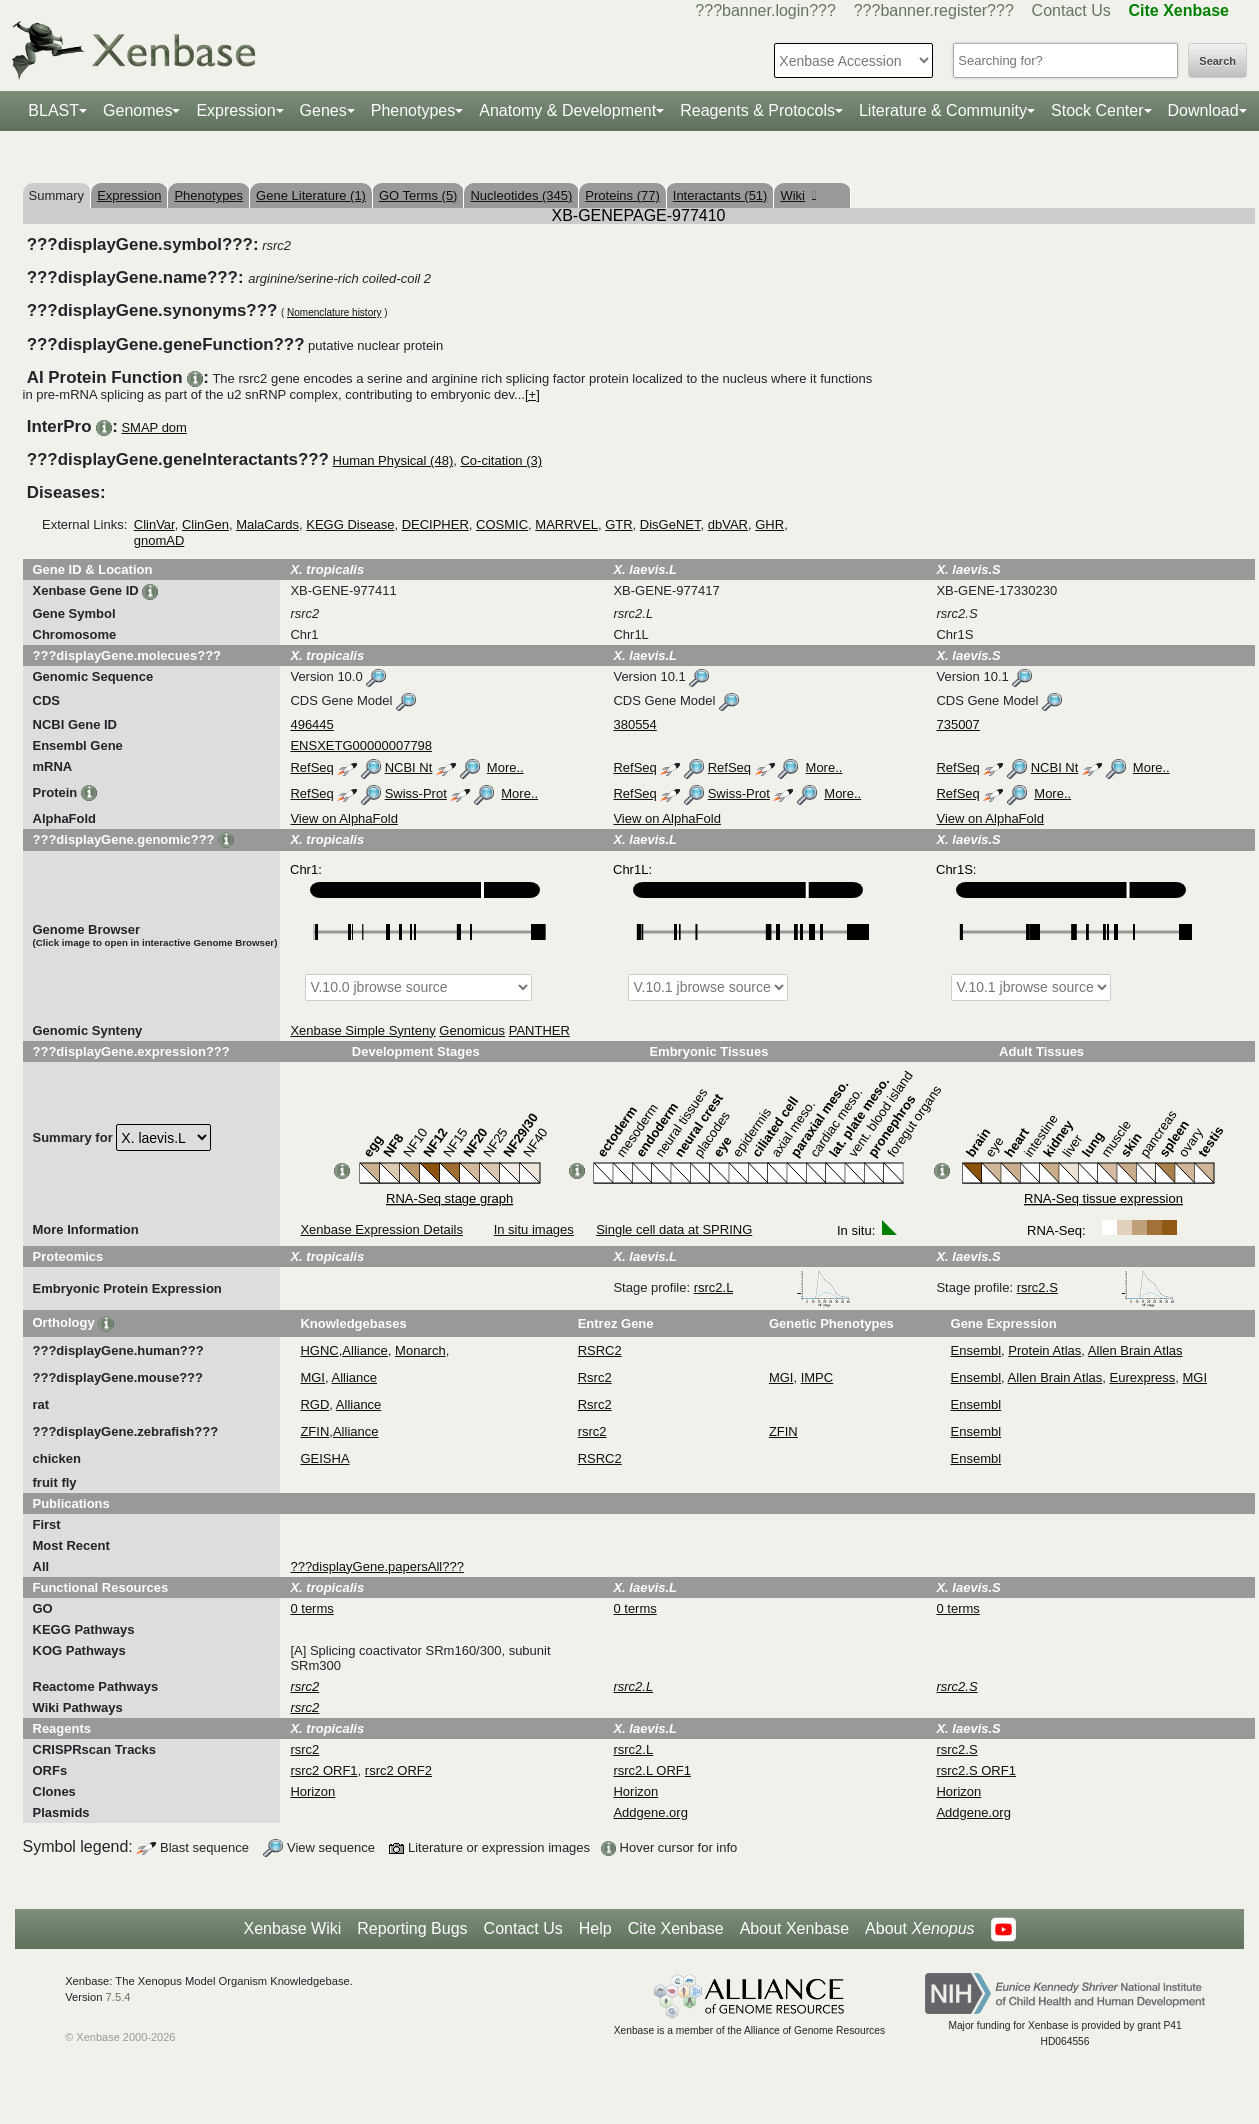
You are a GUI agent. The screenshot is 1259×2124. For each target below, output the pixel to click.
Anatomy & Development (567, 110)
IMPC (817, 1377)
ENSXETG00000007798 (361, 745)
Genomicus (472, 1030)
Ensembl (976, 1350)
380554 (634, 724)
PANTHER (539, 1030)
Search (1217, 61)
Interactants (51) (720, 195)
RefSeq (311, 767)
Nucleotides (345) (521, 195)
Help (595, 1928)
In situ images (534, 1229)
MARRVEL (566, 524)
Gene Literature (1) (311, 195)
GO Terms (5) (418, 195)
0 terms (311, 1608)
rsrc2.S (1096, 1287)
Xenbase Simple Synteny (362, 1030)
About (919, 1929)
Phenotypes (413, 110)
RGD (314, 1404)
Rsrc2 (595, 1377)
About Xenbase (794, 1928)
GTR (618, 524)
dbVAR (728, 524)
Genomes (137, 110)
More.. (505, 767)
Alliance (365, 1350)
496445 (311, 724)
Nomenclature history (334, 312)
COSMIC (502, 524)
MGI (312, 1377)
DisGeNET (670, 524)
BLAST (53, 110)
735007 (957, 724)
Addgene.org (650, 1812)
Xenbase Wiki (292, 1928)
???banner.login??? (765, 10)
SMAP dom (154, 427)
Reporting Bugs (412, 1928)
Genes (323, 110)
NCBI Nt (409, 767)
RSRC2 (600, 1350)
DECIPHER (435, 524)
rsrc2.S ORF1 (975, 1770)
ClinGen (205, 524)
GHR (769, 524)
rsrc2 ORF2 (398, 1770)
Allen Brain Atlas (1135, 1350)
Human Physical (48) (393, 460)
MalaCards (267, 524)
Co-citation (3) (501, 460)
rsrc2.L (772, 1287)
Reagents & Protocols (757, 110)
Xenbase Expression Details (381, 1229)
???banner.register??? (934, 10)
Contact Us (1071, 10)
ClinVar (154, 524)
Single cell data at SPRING (674, 1229)
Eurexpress (1143, 1377)
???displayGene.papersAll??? (376, 1566)
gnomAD (159, 540)
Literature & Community (943, 110)
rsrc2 (592, 1431)
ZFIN (314, 1431)
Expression (235, 110)
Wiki (797, 195)
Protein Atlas (1044, 1350)
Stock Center (1097, 110)
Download (1203, 110)
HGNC (319, 1350)
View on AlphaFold (343, 818)
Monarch (420, 1350)
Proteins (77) (622, 195)
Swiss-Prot (416, 793)
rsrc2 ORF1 (323, 1770)
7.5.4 (118, 1997)
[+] (532, 394)
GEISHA (324, 1458)
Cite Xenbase (676, 1928)
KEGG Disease (350, 524)
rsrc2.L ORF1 (652, 1770)
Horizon (312, 1791)
